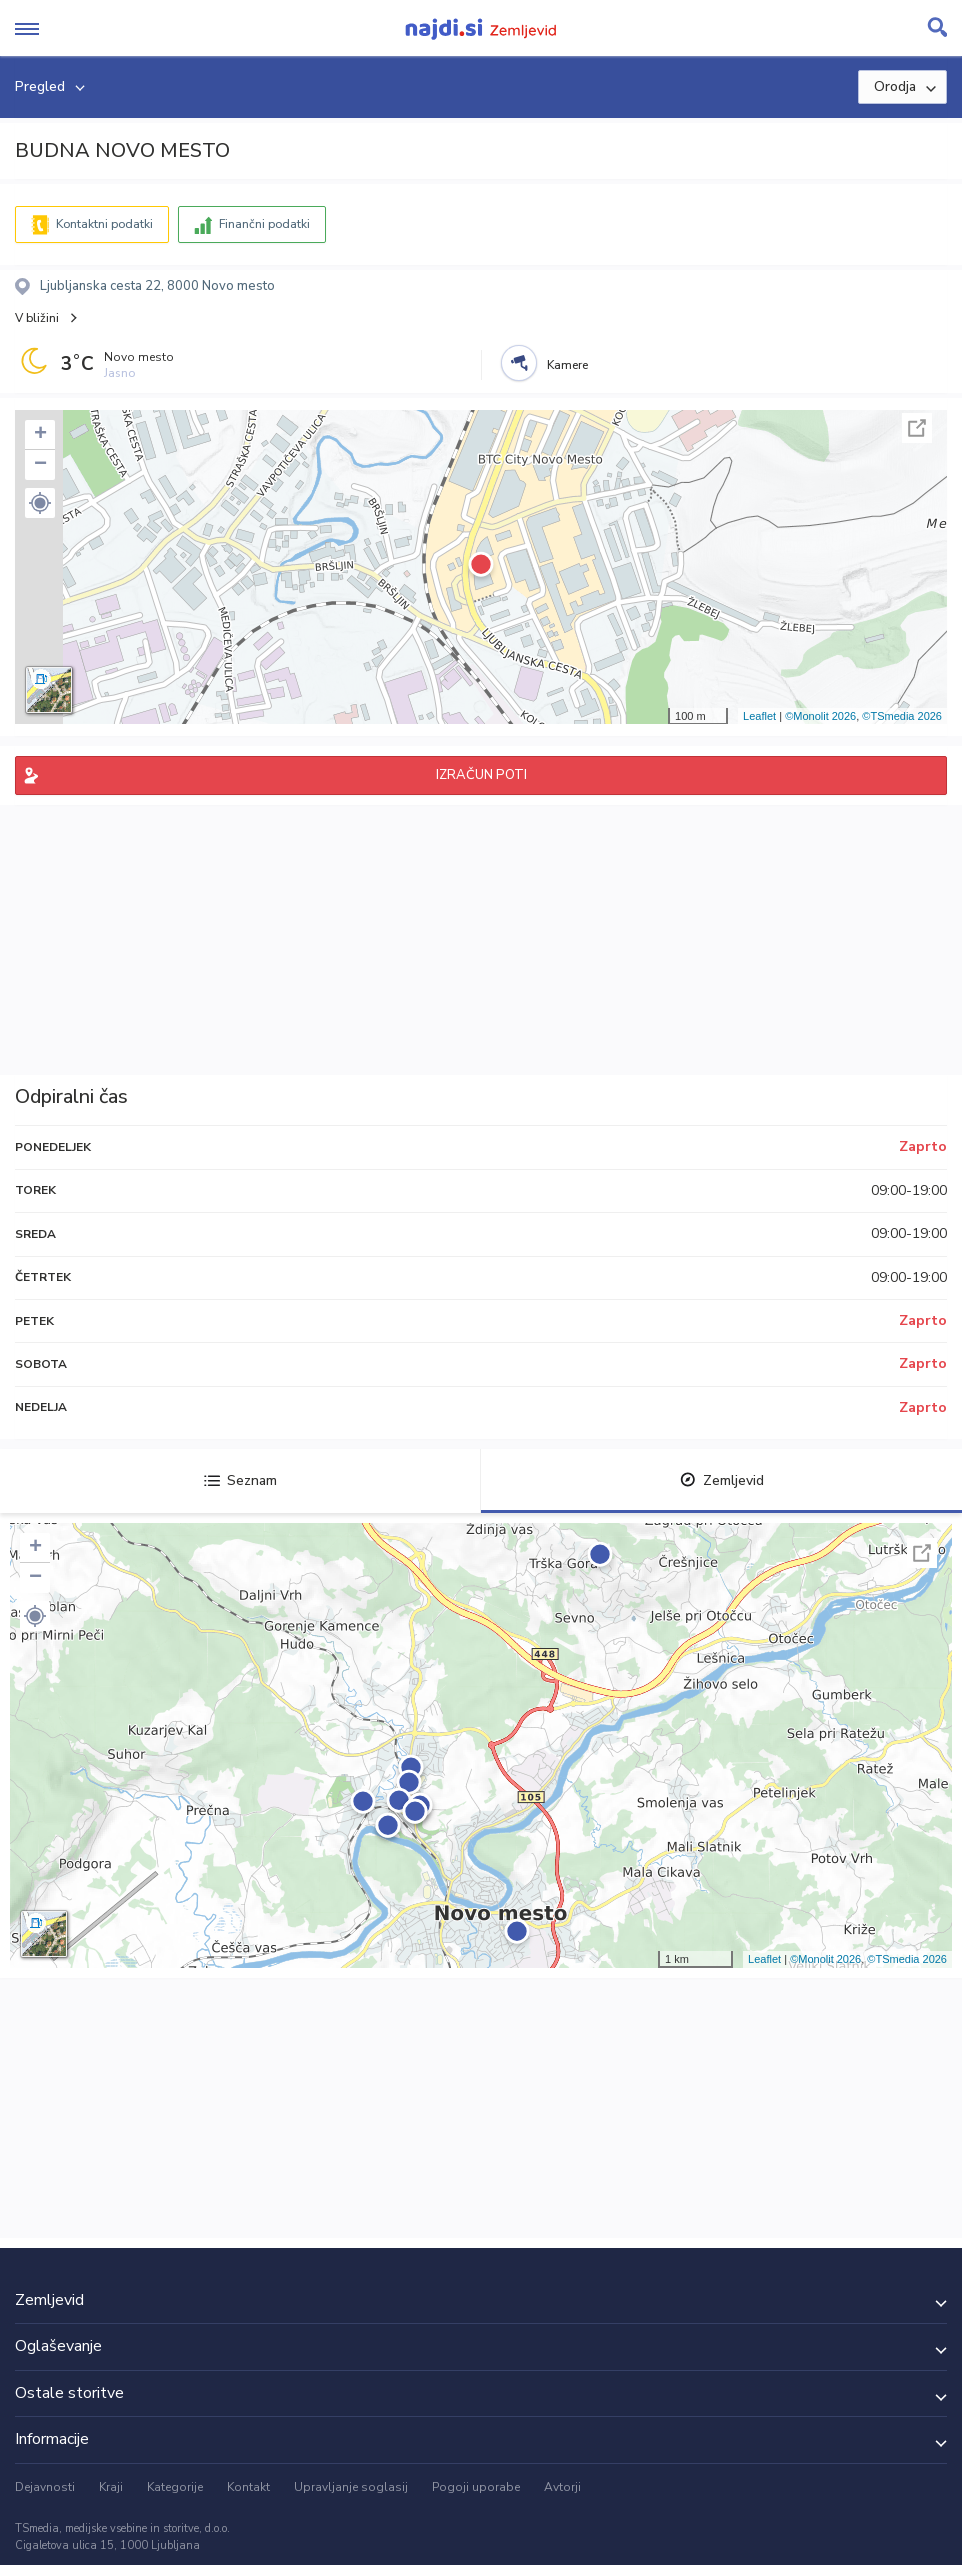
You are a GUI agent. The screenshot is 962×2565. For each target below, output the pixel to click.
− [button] (40, 465)
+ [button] (40, 435)
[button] (40, 503)
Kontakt (248, 2487)
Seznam (240, 1480)
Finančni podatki (264, 224)
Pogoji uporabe (476, 2487)
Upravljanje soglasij (351, 2487)
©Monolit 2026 (820, 716)
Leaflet (759, 716)
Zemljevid (722, 1480)
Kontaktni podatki (104, 224)
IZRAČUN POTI (481, 775)
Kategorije (175, 2487)
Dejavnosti (45, 2487)
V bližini (37, 318)
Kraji (111, 2487)
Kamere (567, 365)
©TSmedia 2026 (902, 716)
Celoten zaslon (917, 428)
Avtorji (562, 2487)
